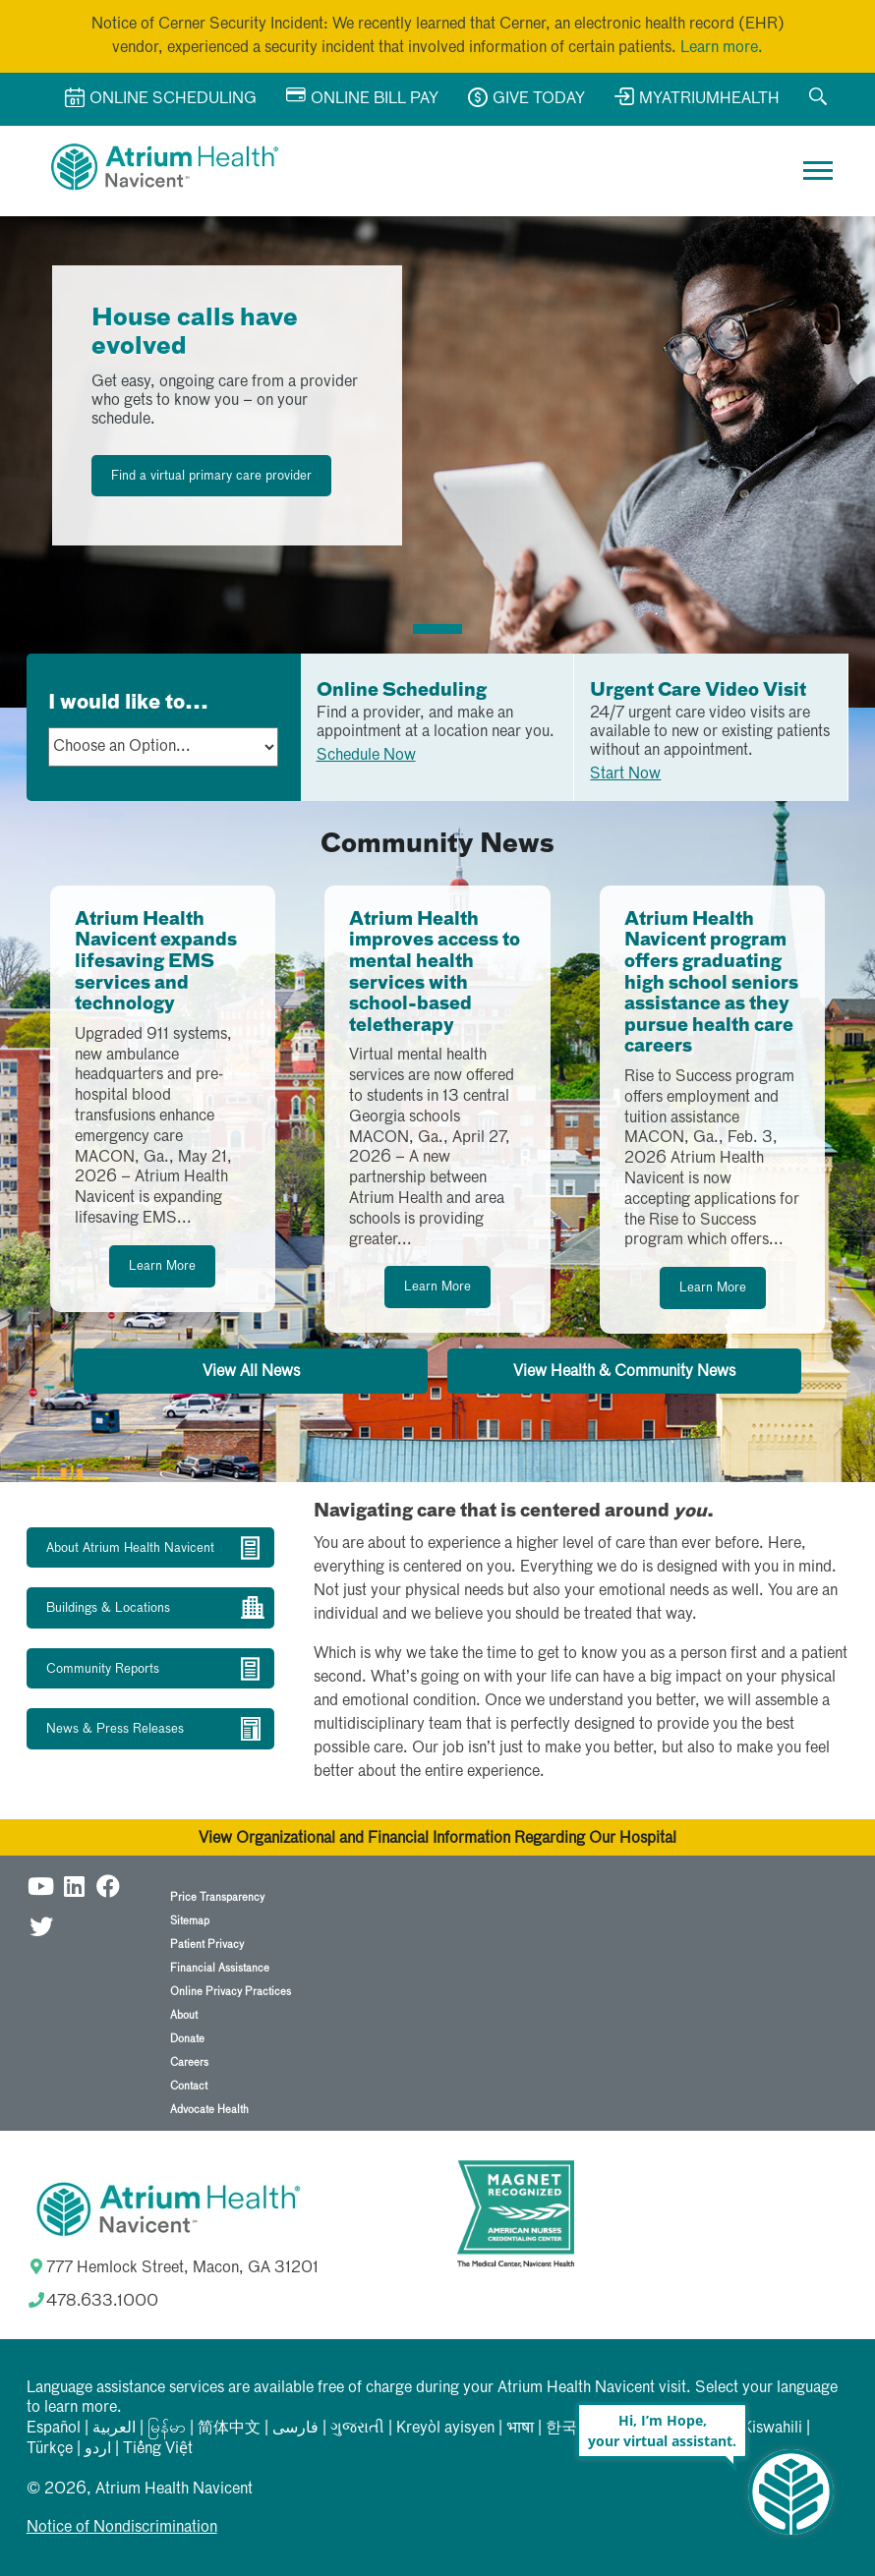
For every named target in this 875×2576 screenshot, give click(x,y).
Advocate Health (209, 2109)
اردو (98, 2449)
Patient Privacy (207, 1944)
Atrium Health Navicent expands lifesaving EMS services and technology (156, 962)
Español (54, 2428)
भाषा (520, 2428)
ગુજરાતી (357, 2428)
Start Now (625, 774)
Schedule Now (366, 756)
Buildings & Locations (108, 1608)
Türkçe (50, 2449)
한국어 (569, 2428)
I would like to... (128, 703)
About (184, 2015)
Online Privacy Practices (230, 1991)
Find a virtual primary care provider (211, 476)
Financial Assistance (219, 1968)
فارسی (295, 2428)
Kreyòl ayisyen (445, 2428)
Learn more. (721, 48)
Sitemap (189, 1921)
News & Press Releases (115, 1729)
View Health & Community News (624, 1372)
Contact (188, 2086)
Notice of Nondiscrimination (122, 2528)
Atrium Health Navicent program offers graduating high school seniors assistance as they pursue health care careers (711, 984)
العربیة (114, 2428)
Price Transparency (217, 1897)
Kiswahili (772, 2428)
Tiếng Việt (158, 2449)
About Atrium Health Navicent (130, 1548)
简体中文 (229, 2428)
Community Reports (102, 1669)
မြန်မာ (166, 2428)
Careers (189, 2062)
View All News (251, 1372)
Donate (187, 2038)
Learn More (162, 1266)
